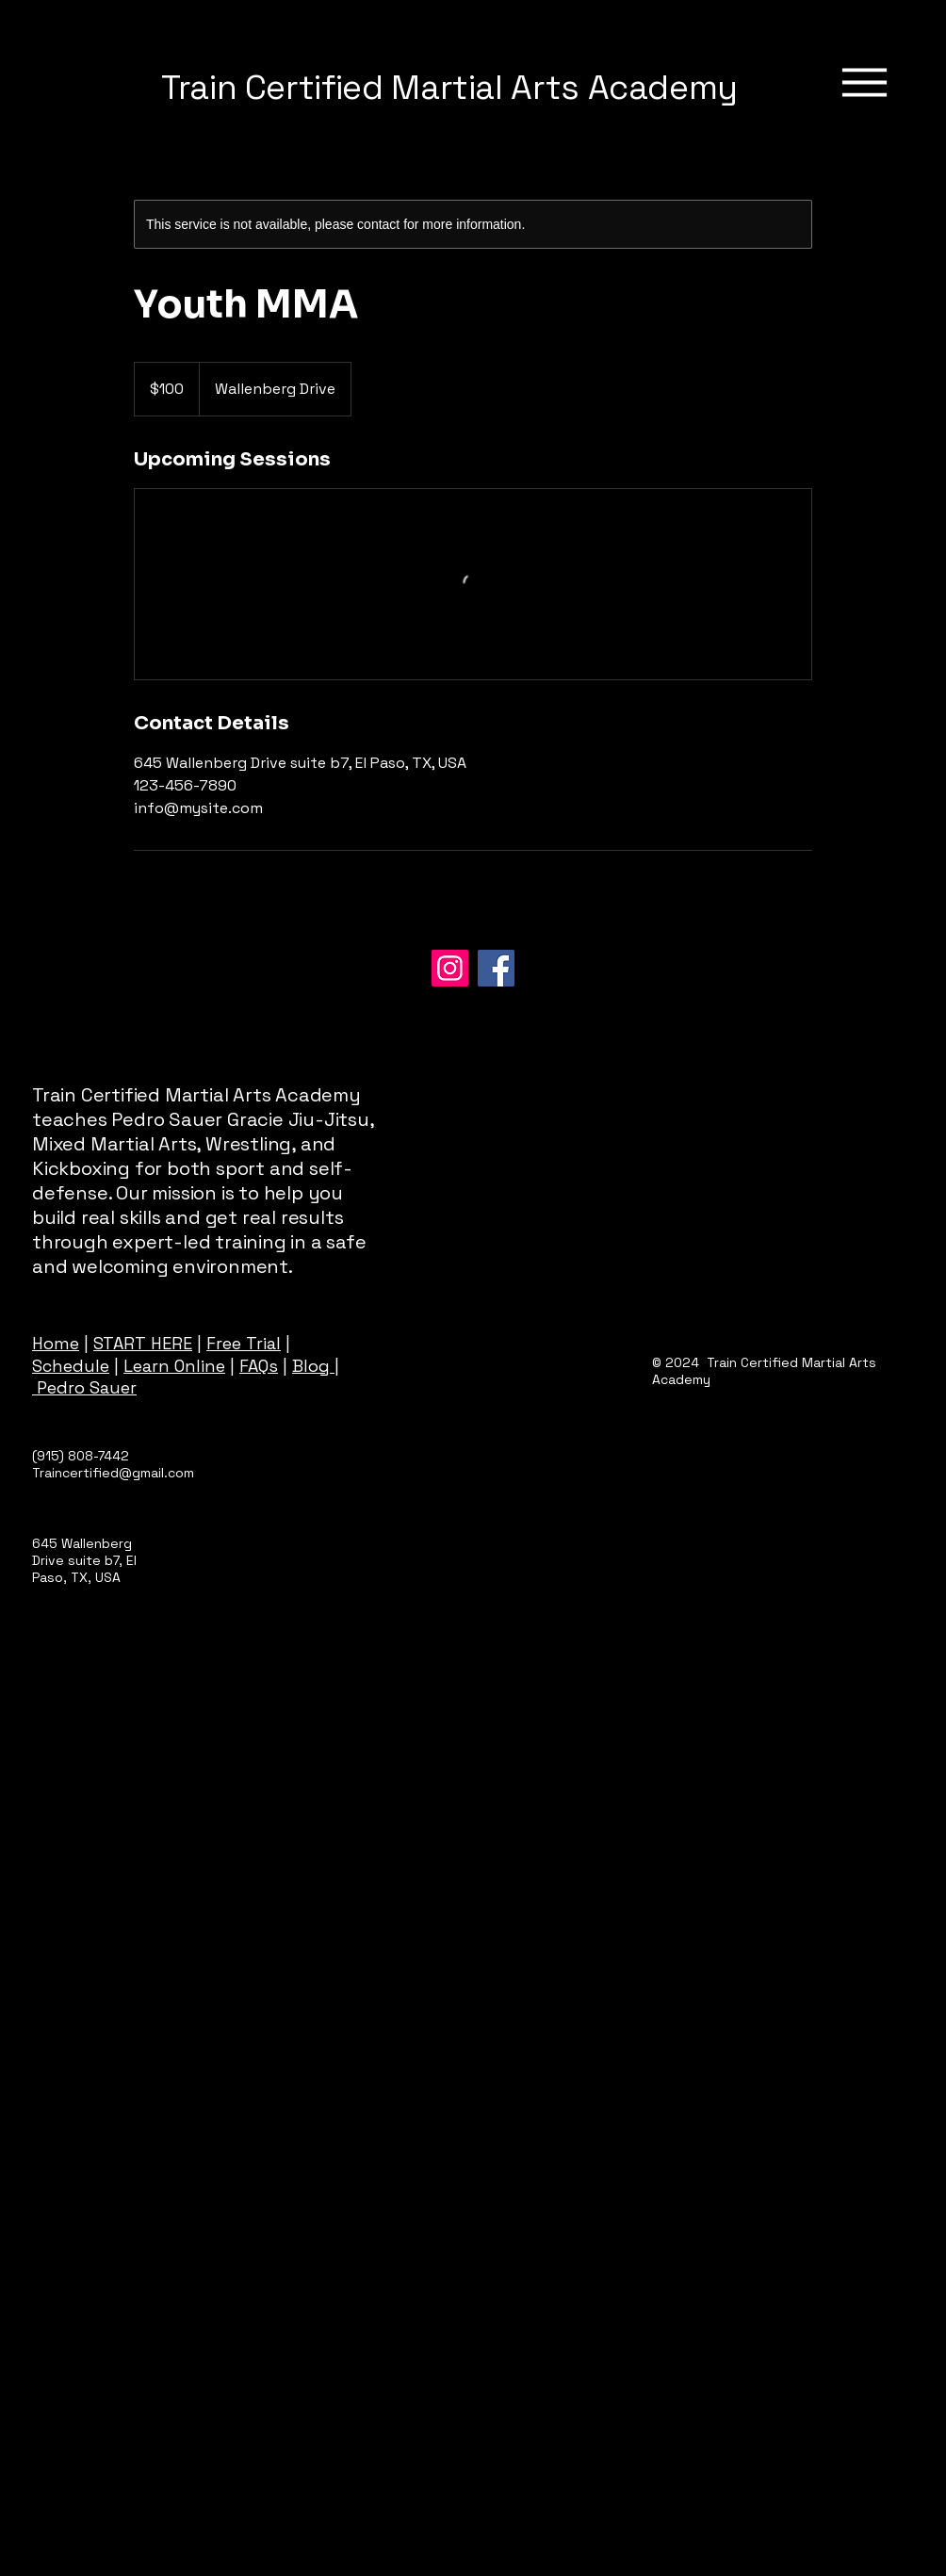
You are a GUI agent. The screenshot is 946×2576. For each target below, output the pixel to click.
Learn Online (174, 1366)
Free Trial (243, 1343)
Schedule (70, 1366)
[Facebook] (496, 968)
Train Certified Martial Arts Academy (449, 87)
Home (55, 1343)
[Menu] (864, 82)
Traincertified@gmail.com (113, 1472)
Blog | (315, 1366)
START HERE (142, 1343)
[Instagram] (450, 968)
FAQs (258, 1366)
